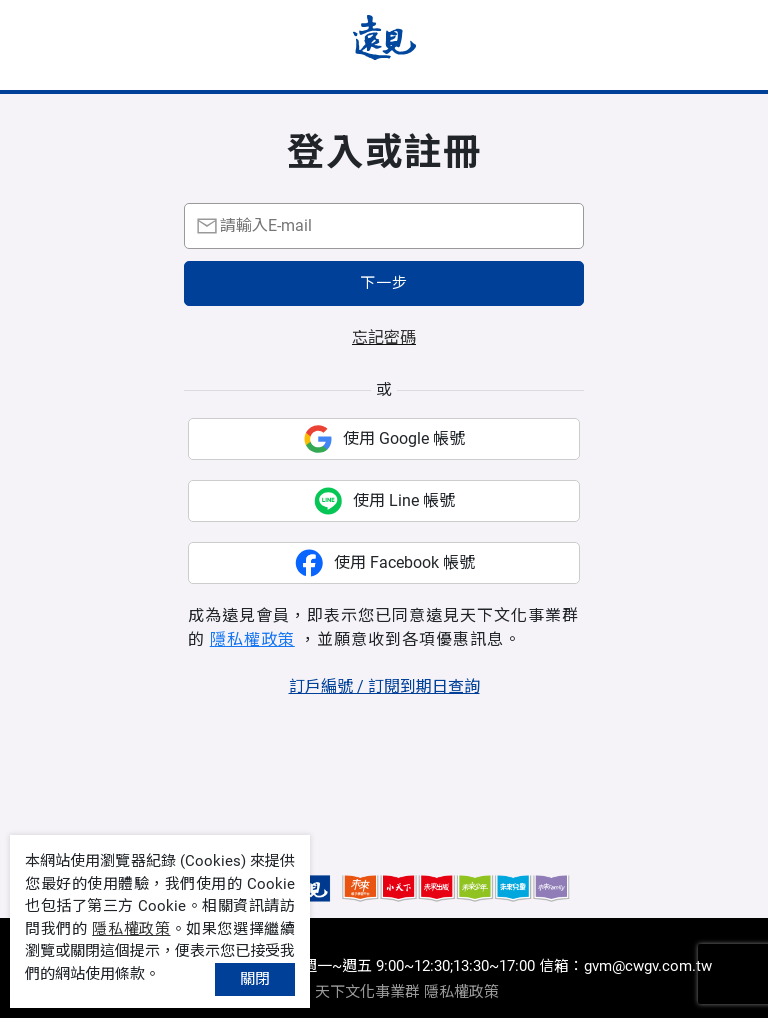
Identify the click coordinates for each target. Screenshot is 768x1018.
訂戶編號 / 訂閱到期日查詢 (384, 686)
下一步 (384, 283)
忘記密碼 (384, 337)
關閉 (255, 979)
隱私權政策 (252, 639)
